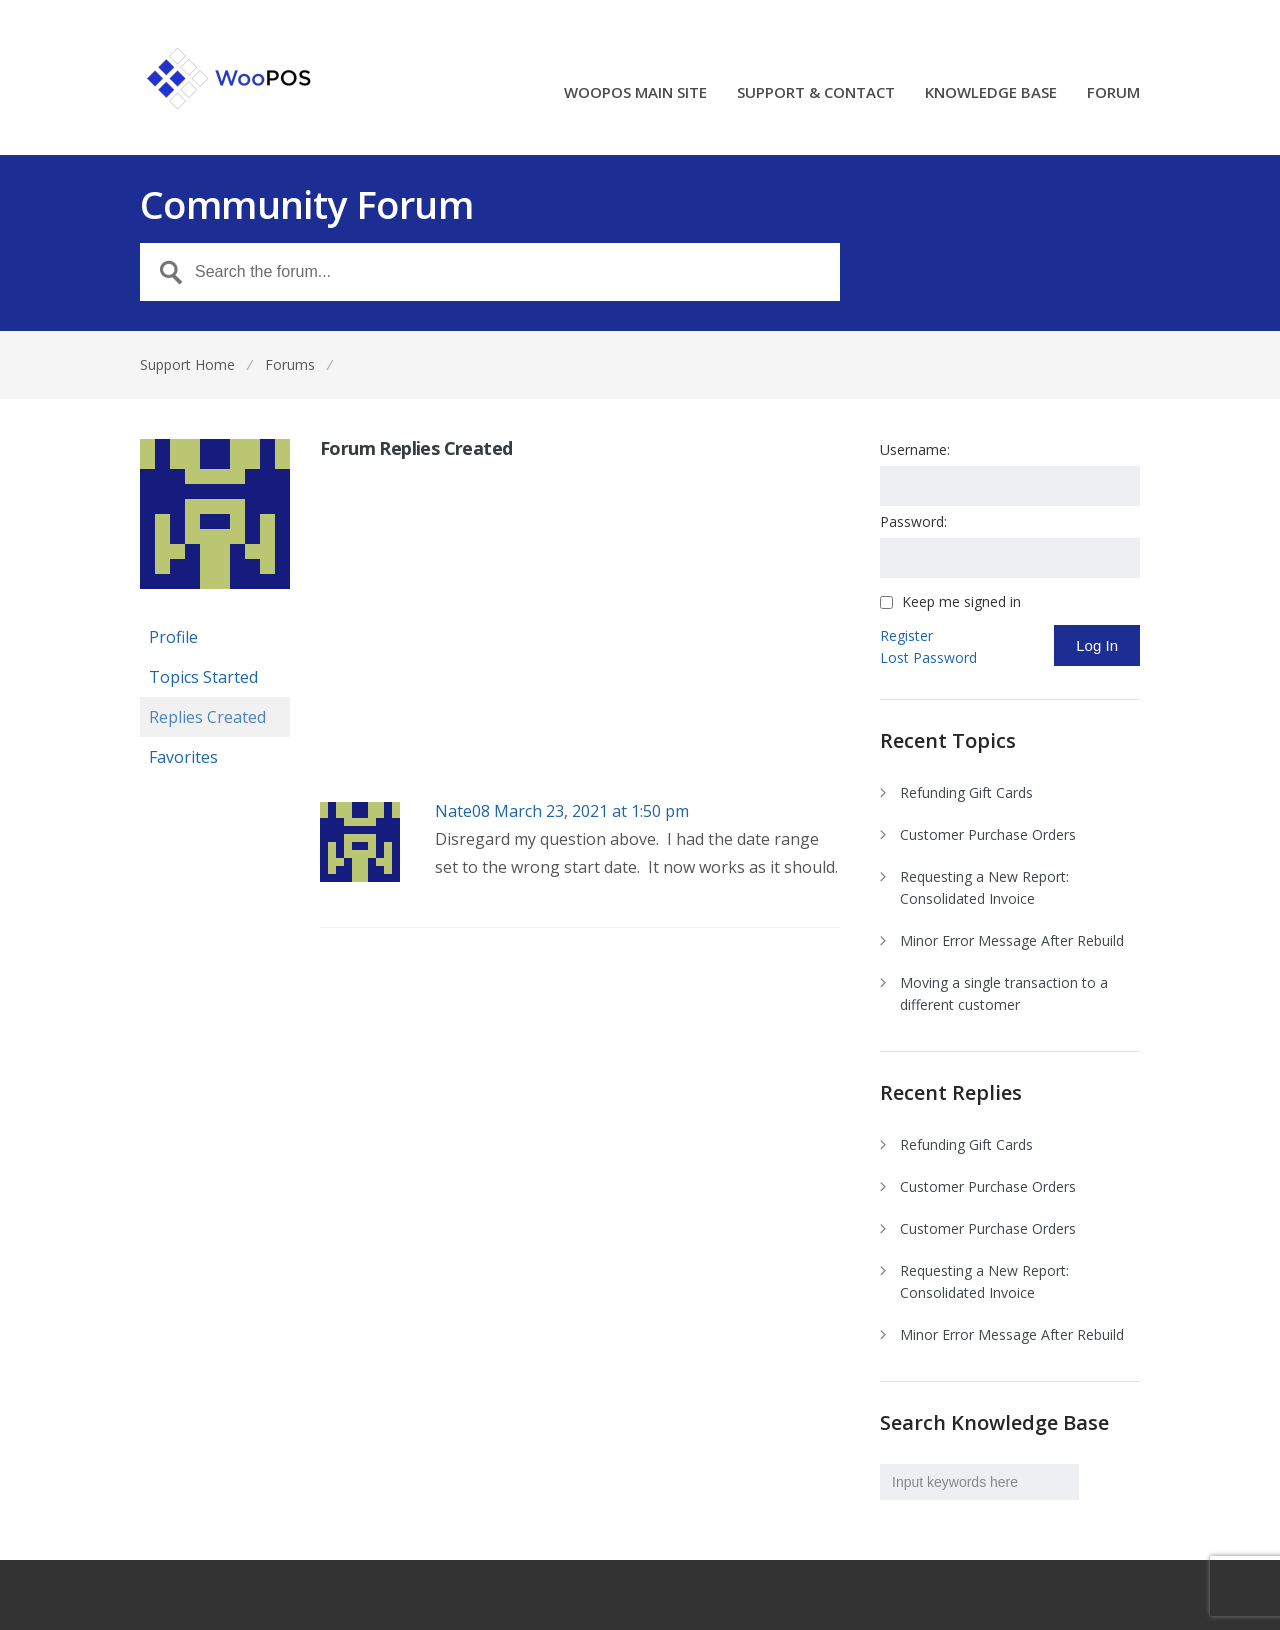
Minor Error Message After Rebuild (1012, 940)
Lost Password (928, 657)
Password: (913, 521)
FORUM (1113, 93)
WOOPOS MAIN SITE (635, 93)
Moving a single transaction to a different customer (1004, 993)
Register (906, 635)
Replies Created (207, 717)
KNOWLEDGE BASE (991, 93)
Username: (915, 449)
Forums (290, 364)
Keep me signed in (961, 602)
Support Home (187, 364)
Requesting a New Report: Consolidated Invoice (984, 887)
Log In (1097, 645)
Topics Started (203, 677)
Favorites (183, 757)
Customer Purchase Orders (988, 834)
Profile (173, 637)
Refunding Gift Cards (966, 792)
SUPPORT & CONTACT (816, 93)
